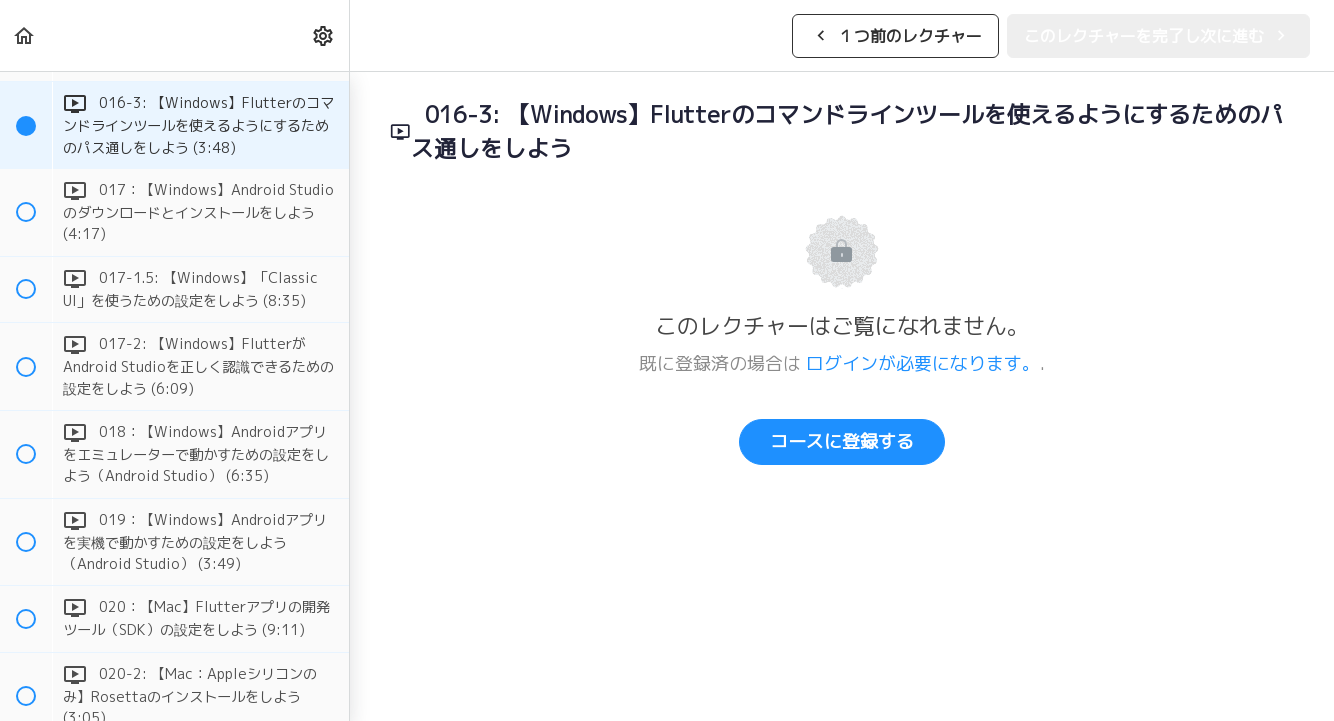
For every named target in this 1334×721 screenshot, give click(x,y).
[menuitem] (324, 35)
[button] (25, 35)
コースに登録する (842, 441)
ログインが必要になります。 (923, 363)
